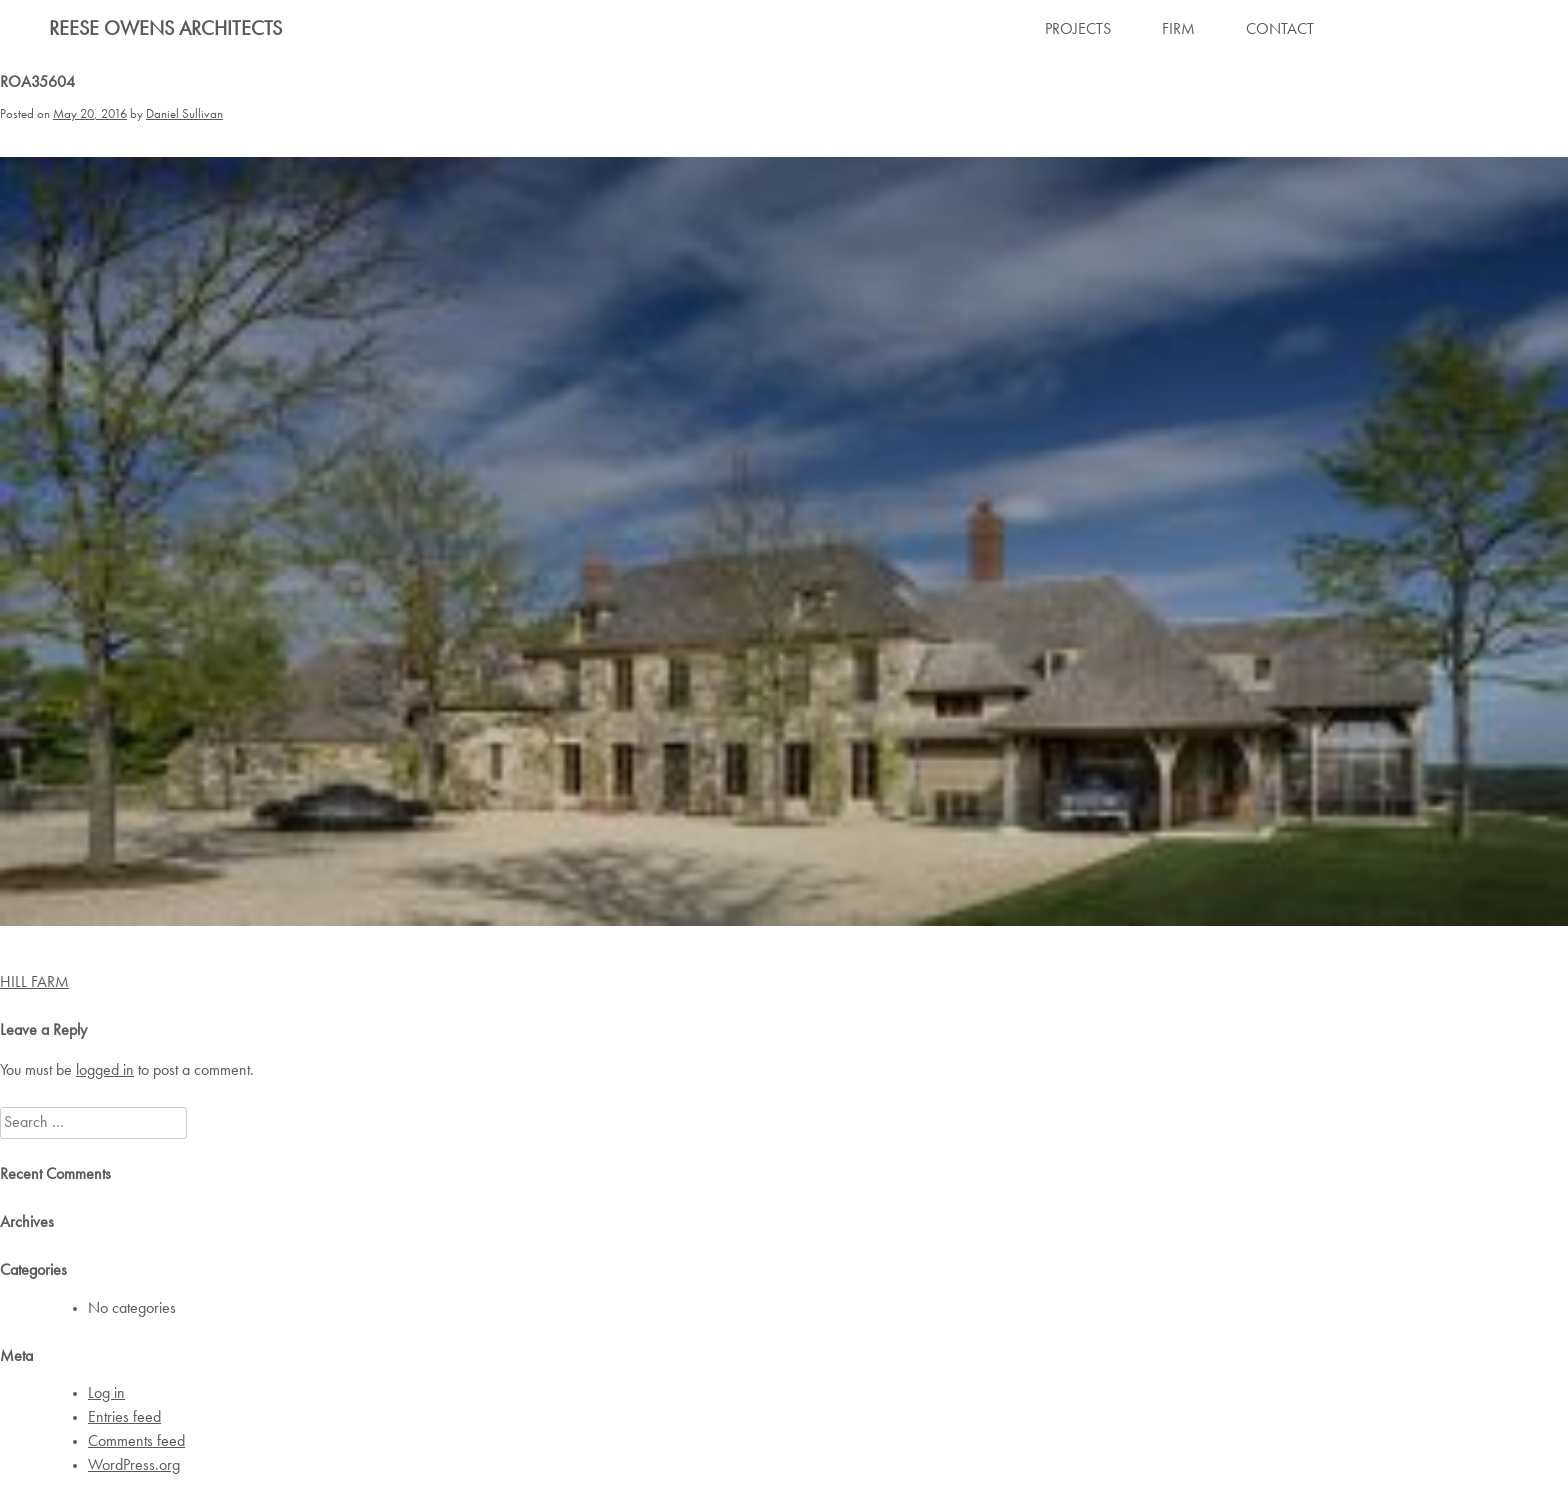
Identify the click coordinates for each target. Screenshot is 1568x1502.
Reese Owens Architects (165, 30)
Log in (106, 1394)
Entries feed (124, 1418)
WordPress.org (134, 1466)
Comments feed (136, 1442)
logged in (105, 1071)
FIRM (1178, 30)
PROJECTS (1078, 30)
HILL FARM (34, 983)
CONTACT (1280, 30)
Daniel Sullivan (184, 114)
